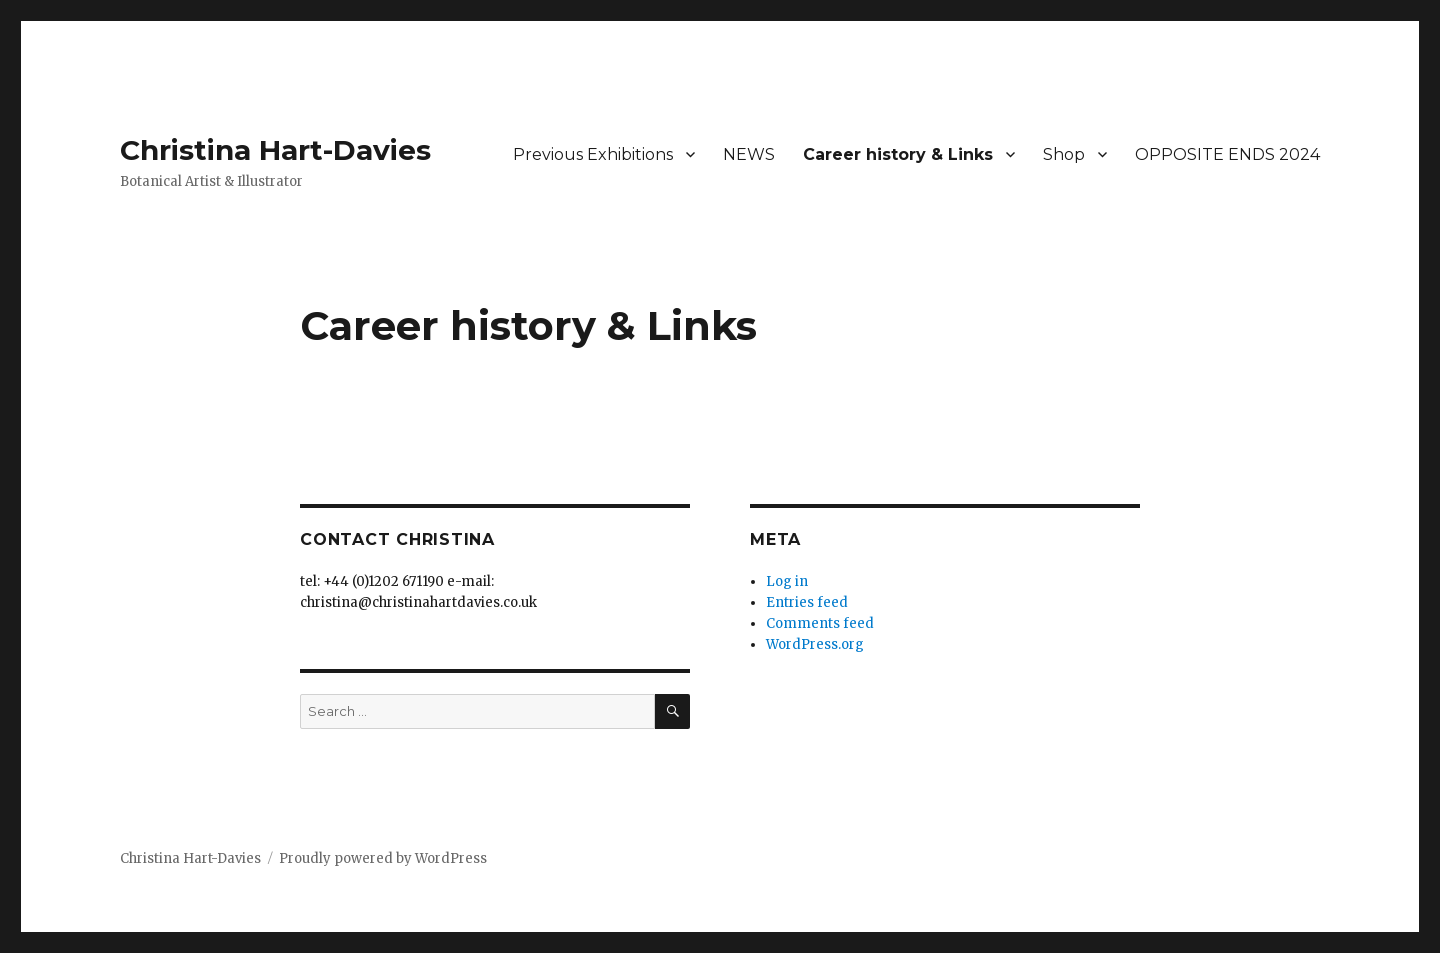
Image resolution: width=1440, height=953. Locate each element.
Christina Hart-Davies (275, 150)
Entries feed (807, 602)
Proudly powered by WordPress (383, 858)
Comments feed (820, 623)
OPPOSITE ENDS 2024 (1227, 154)
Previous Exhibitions (593, 154)
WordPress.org (815, 644)
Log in (787, 581)
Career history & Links (898, 154)
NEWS (749, 154)
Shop (1064, 154)
